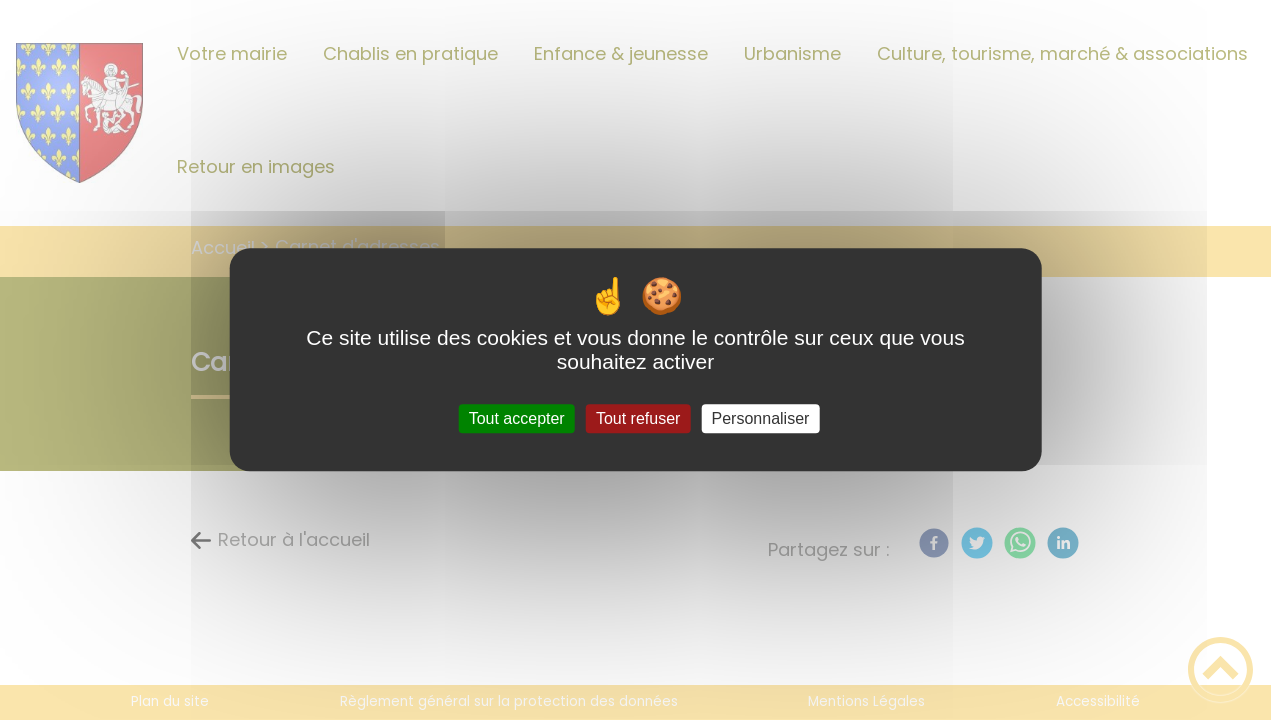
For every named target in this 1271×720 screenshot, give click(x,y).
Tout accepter (517, 418)
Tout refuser (638, 418)
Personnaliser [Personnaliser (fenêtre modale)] (761, 418)
